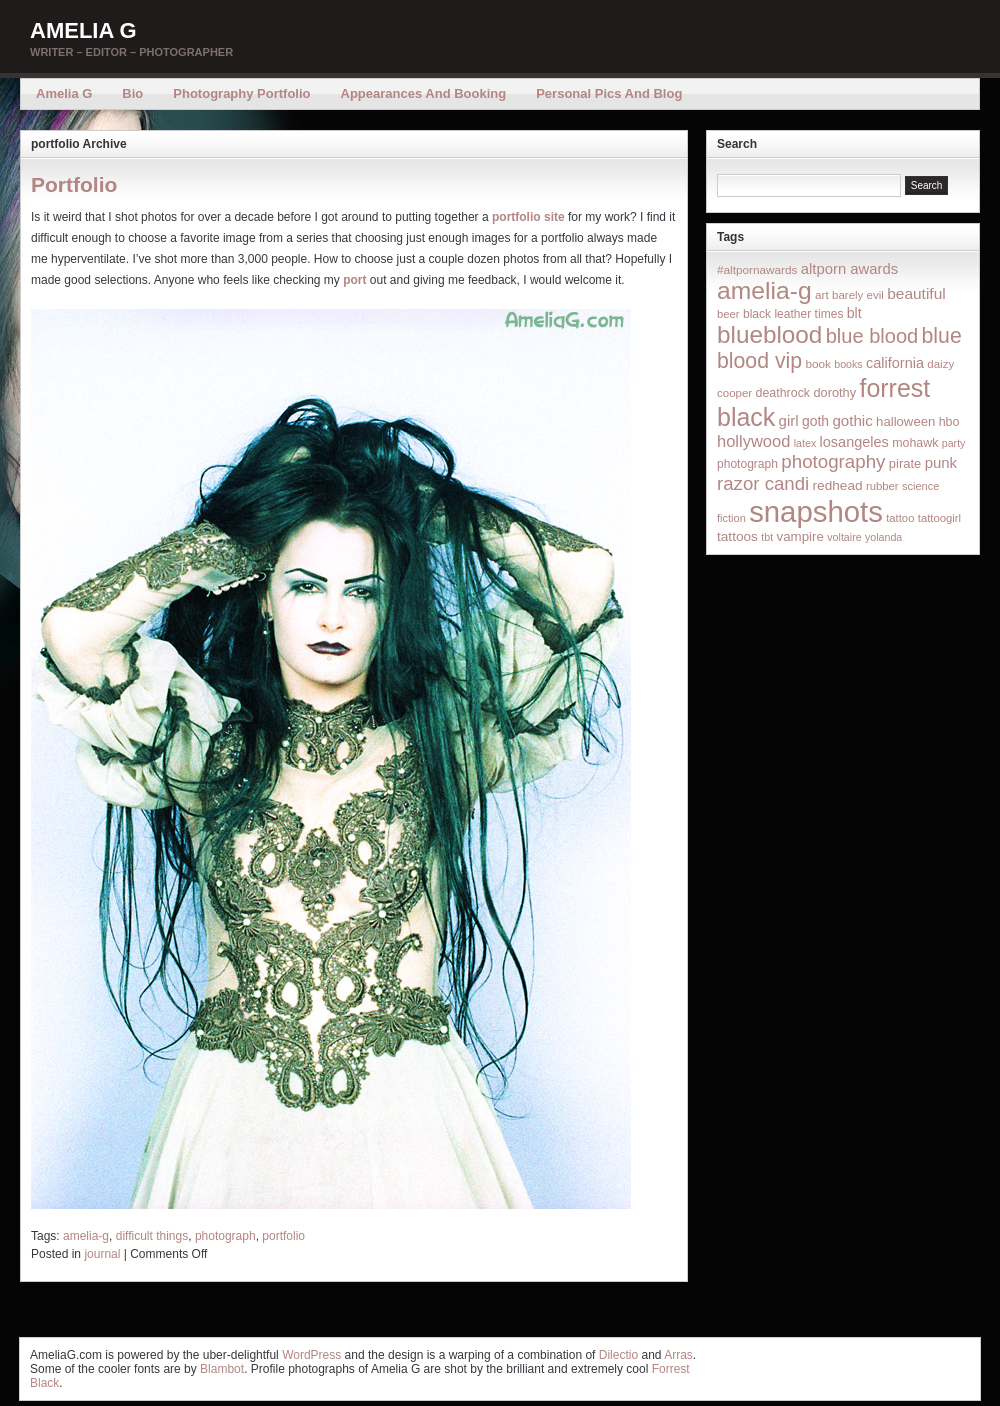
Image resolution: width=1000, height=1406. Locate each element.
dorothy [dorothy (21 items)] (834, 392)
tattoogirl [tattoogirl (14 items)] (939, 518)
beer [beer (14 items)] (728, 314)
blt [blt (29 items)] (854, 313)
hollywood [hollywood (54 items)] (753, 441)
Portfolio (74, 184)
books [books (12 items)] (848, 364)
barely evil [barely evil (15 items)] (858, 295)
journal (102, 1254)
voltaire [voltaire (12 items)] (844, 537)
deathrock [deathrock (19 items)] (783, 393)
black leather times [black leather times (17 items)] (793, 314)
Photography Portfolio (241, 93)
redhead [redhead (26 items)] (838, 485)
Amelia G (83, 30)
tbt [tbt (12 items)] (767, 537)
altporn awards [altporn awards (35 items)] (849, 269)
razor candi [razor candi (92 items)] (763, 483)
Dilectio (618, 1355)
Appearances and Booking (424, 93)
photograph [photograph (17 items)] (747, 464)
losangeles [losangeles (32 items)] (854, 442)
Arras (678, 1355)
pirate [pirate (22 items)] (905, 463)
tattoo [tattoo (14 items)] (900, 518)
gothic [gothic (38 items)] (852, 420)
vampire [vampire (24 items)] (799, 536)
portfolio (283, 1236)
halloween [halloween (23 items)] (905, 421)
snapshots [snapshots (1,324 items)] (816, 511)
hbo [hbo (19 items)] (949, 422)
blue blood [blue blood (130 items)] (872, 336)
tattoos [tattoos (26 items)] (737, 536)
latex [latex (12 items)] (805, 443)
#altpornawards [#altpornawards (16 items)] (757, 269)
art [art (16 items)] (822, 294)
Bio (132, 93)
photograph (225, 1236)
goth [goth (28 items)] (815, 421)
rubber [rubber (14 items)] (882, 486)
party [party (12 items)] (954, 443)
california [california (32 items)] (895, 363)
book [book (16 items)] (818, 363)
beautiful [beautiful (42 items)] (916, 293)
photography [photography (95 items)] (833, 461)
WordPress (311, 1355)
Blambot (222, 1369)
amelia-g (86, 1236)
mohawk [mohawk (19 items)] (915, 443)
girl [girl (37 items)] (789, 420)
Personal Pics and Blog (609, 93)
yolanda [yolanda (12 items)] (883, 537)
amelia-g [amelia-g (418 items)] (764, 290)
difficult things (152, 1236)
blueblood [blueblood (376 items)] (769, 334)
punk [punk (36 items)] (941, 462)
